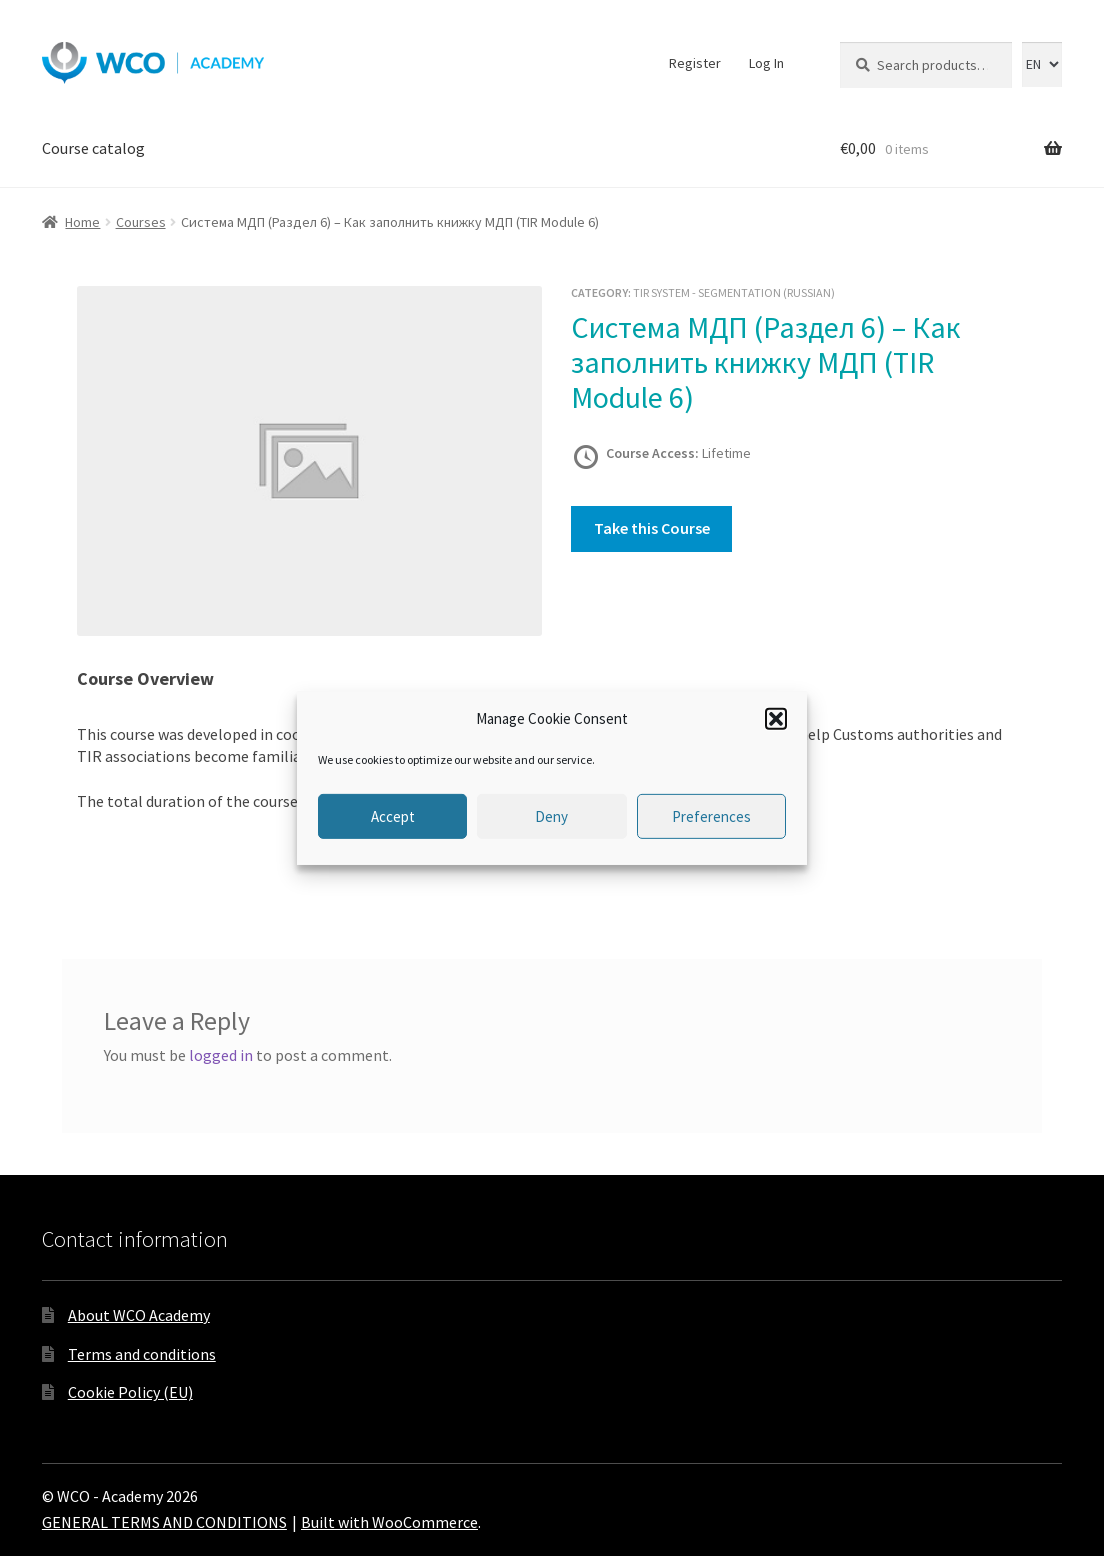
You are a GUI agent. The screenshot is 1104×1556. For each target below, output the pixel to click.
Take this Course (652, 528)
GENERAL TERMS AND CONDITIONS (164, 1522)
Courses (141, 222)
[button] (776, 719)
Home (82, 222)
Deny (551, 816)
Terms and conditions (142, 1354)
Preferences (711, 816)
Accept (393, 816)
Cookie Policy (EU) (130, 1392)
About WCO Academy (139, 1315)
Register (695, 63)
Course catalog (93, 148)
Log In (766, 63)
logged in (221, 1055)
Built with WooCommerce (389, 1522)
